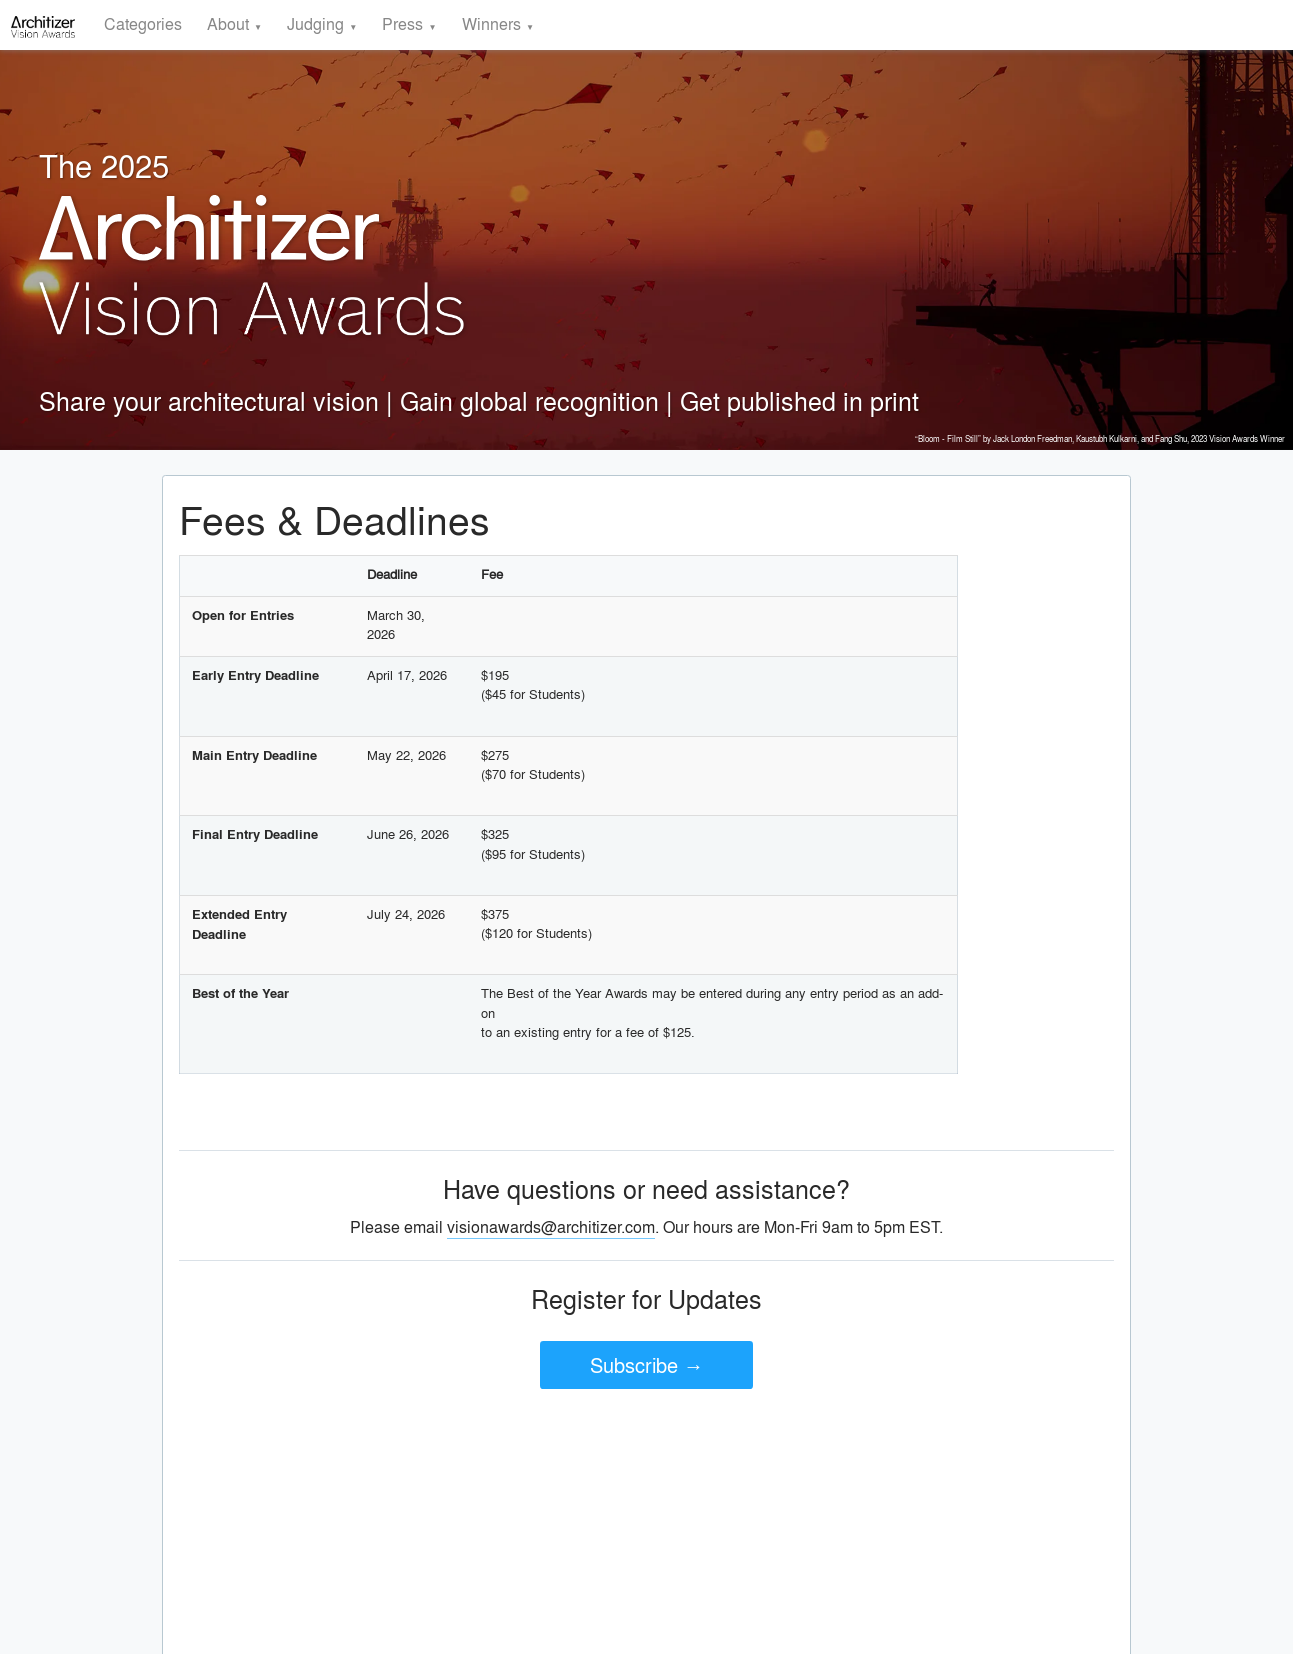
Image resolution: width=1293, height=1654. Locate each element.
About (228, 23)
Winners (491, 23)
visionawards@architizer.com (551, 1226)
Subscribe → (647, 1364)
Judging (315, 23)
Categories (143, 23)
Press (402, 23)
